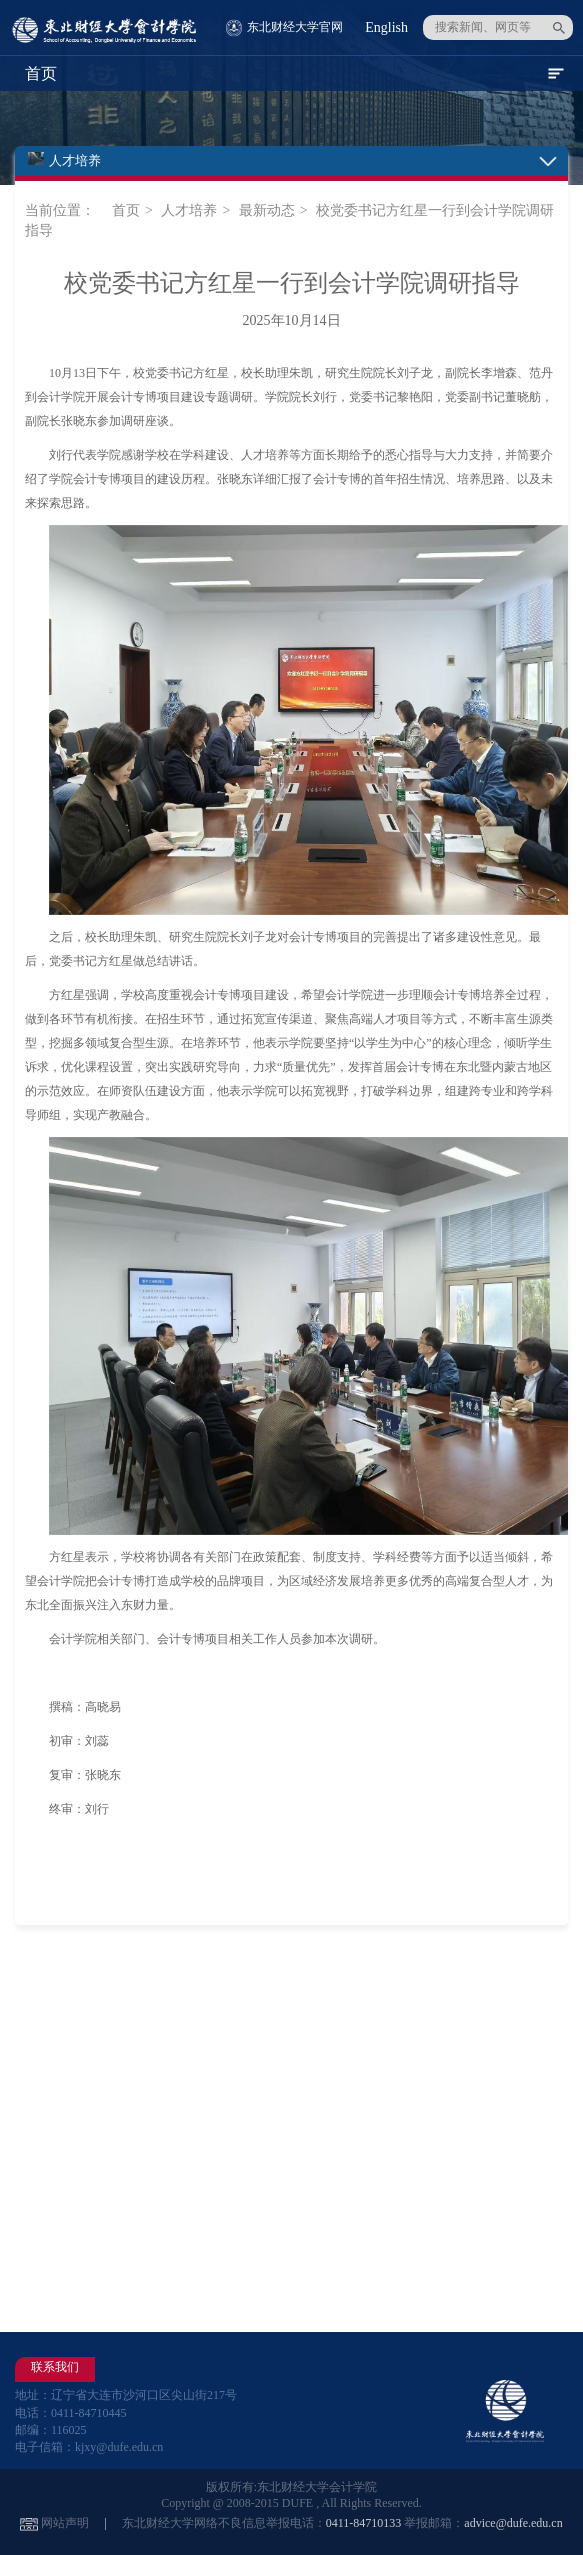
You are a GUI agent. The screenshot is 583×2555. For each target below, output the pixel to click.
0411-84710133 (364, 2523)
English (386, 27)
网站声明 (65, 2523)
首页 (126, 210)
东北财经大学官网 (295, 27)
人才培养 (189, 210)
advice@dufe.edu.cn (513, 2523)
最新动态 (267, 210)
